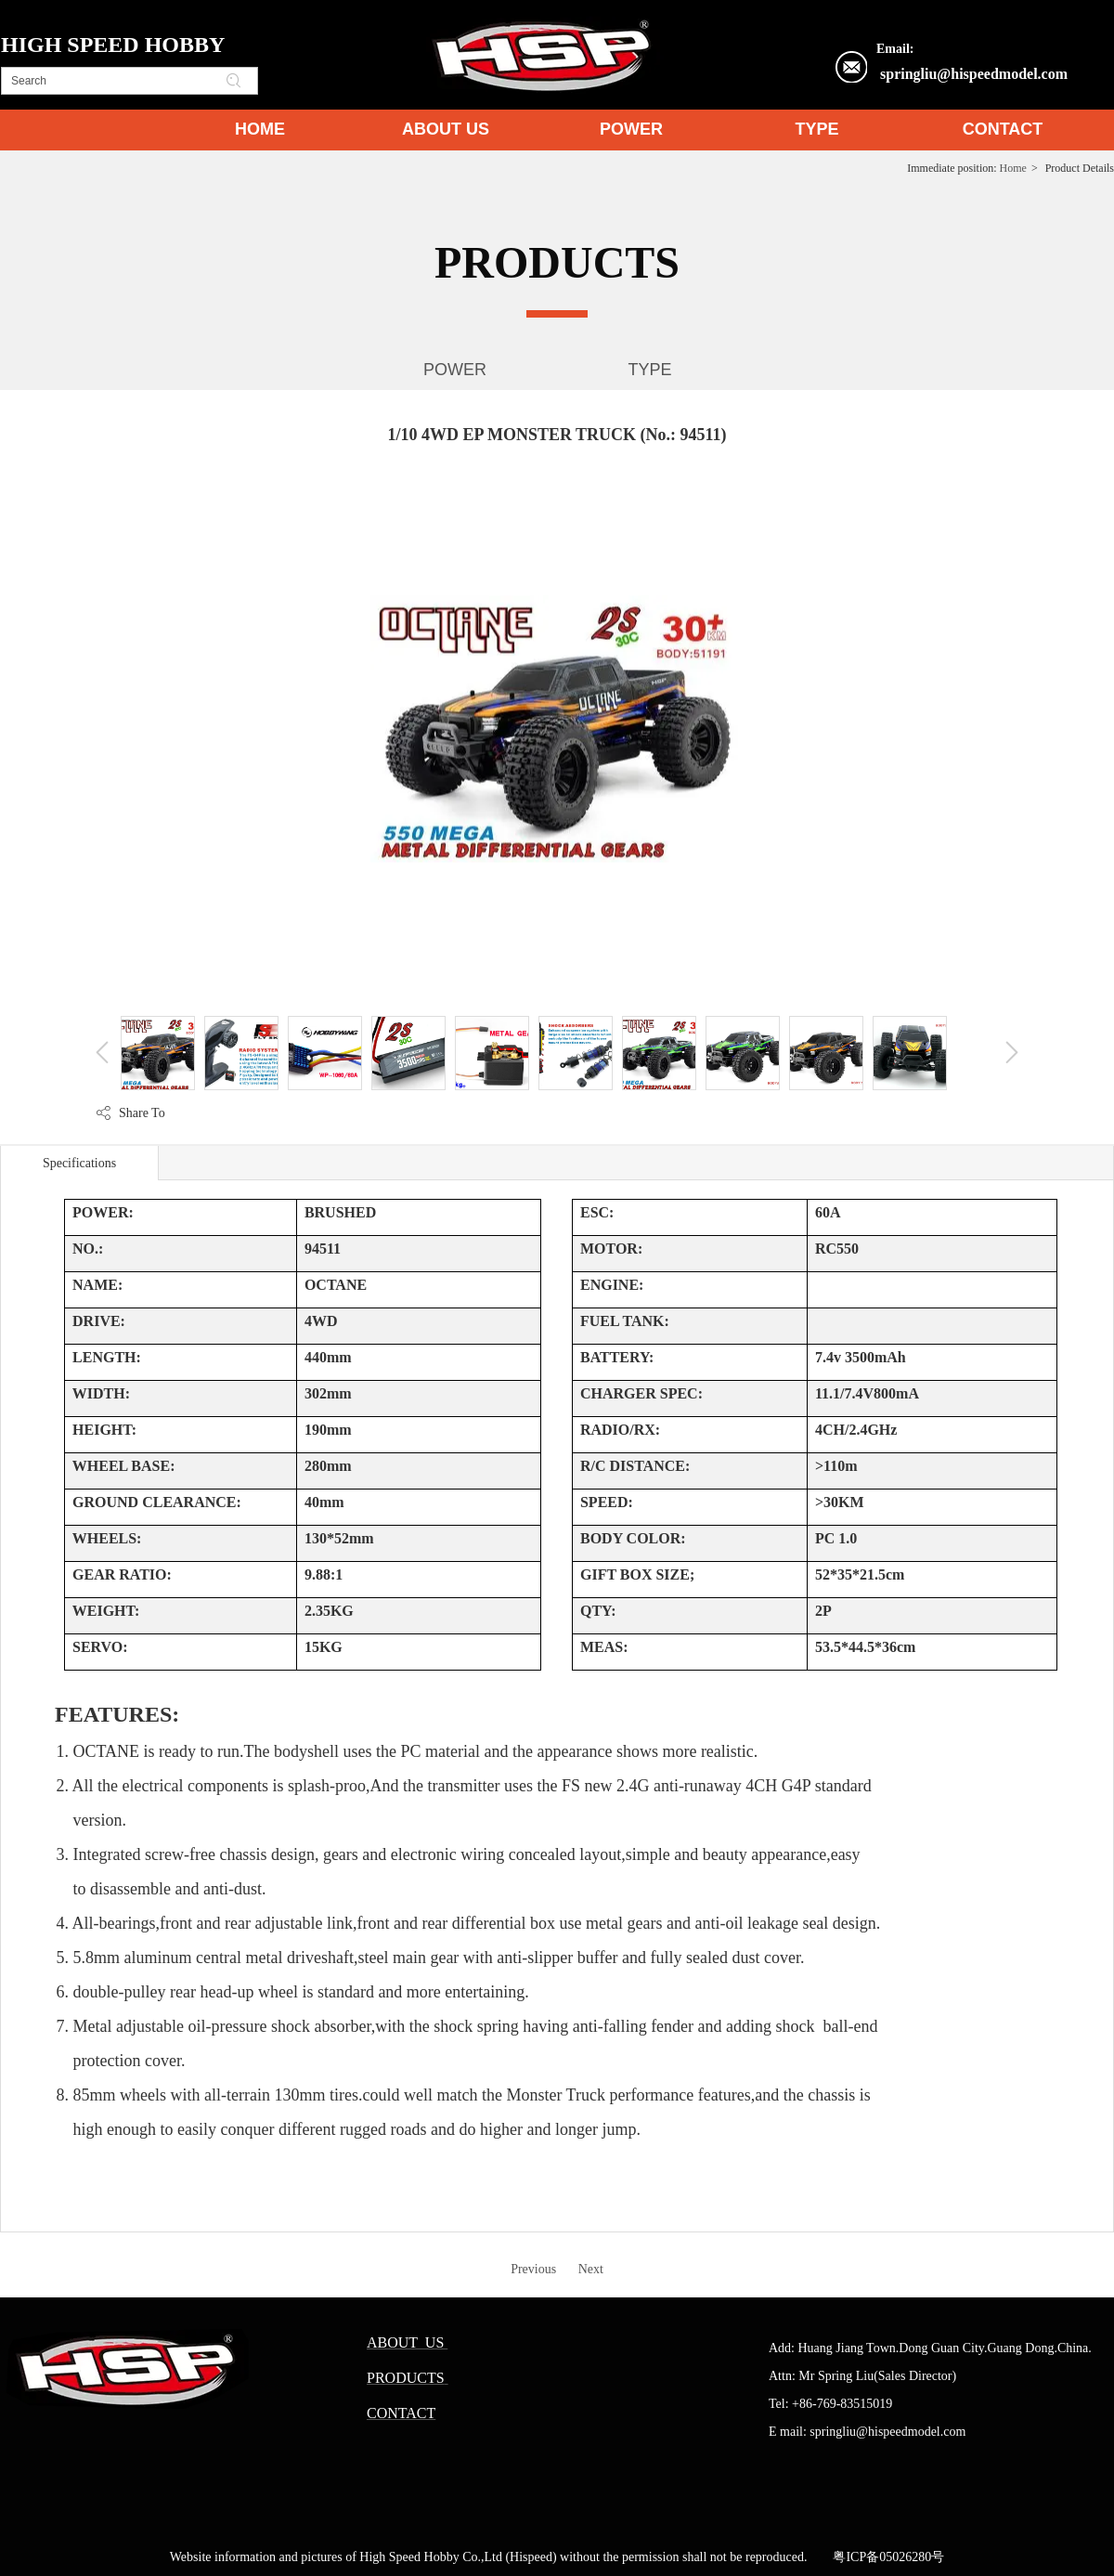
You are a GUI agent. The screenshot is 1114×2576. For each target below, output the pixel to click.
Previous (533, 2269)
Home (1013, 168)
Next (590, 2269)
